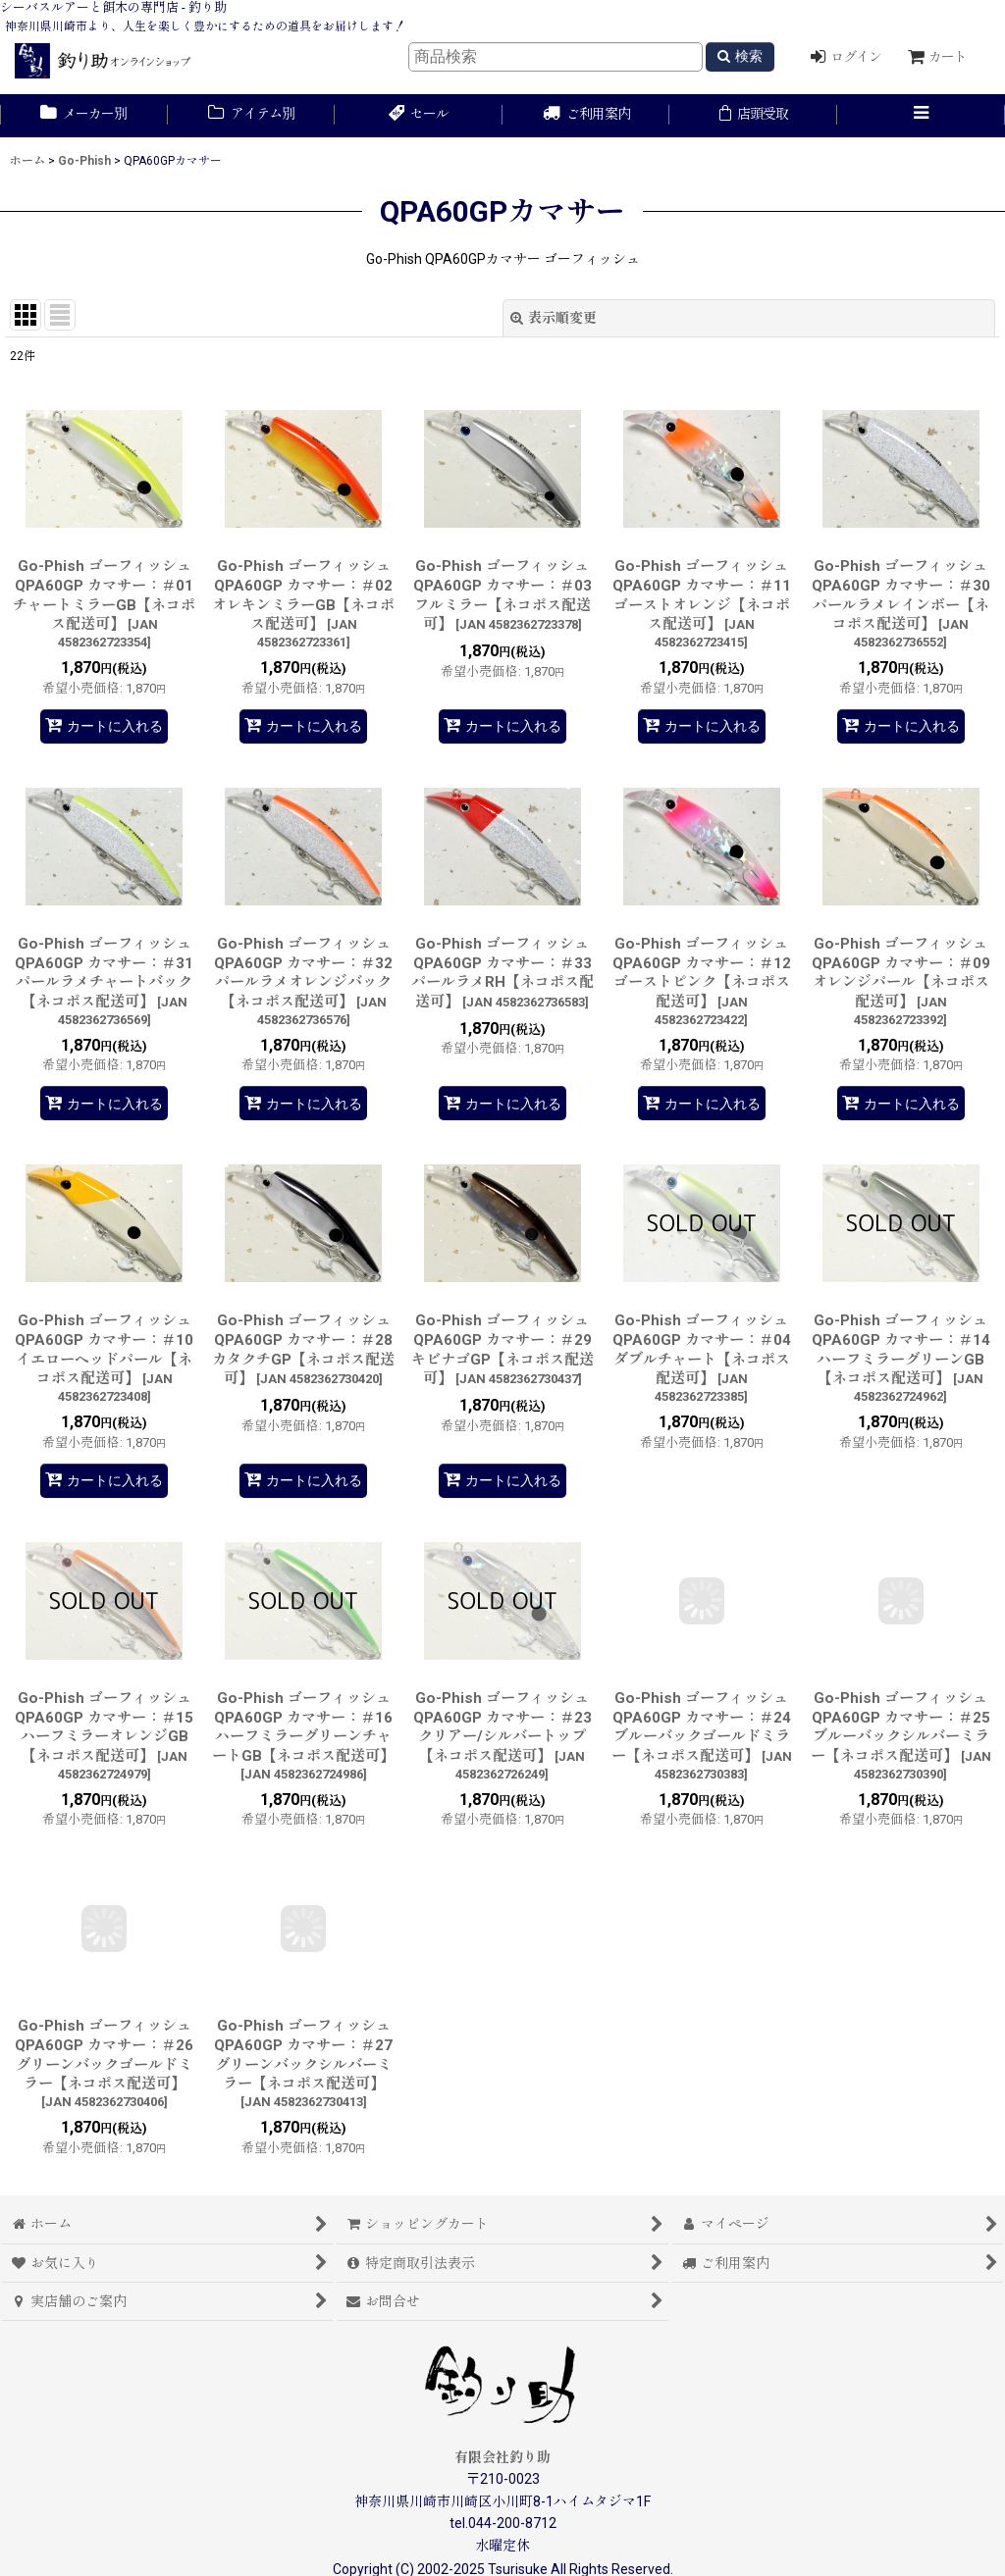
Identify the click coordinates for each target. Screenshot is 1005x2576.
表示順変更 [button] (553, 318)
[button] (921, 115)
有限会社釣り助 (502, 2457)
